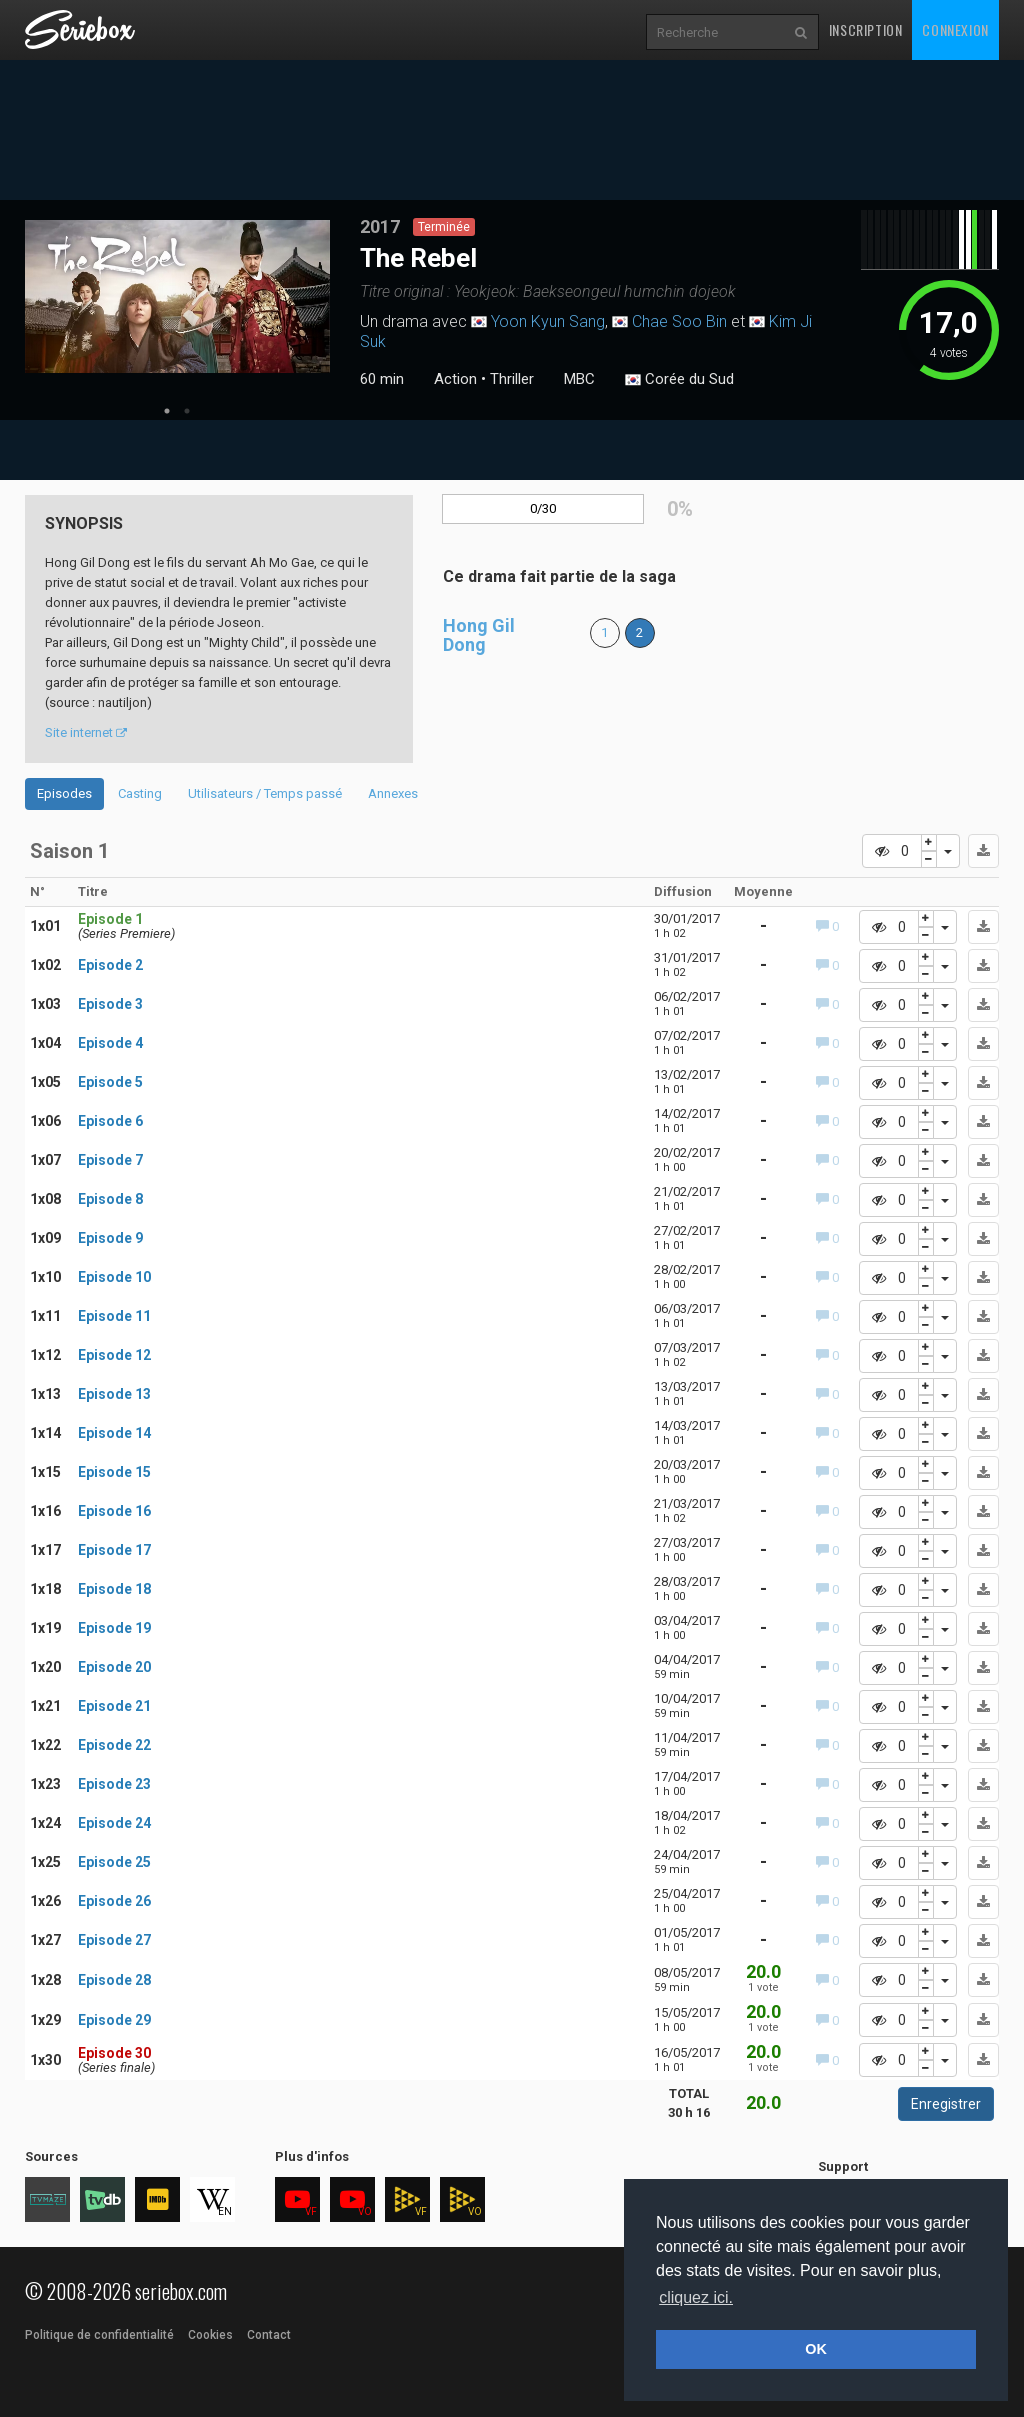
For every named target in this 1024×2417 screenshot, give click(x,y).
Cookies (210, 2335)
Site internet (86, 732)
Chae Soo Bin (679, 321)
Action (455, 379)
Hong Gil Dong (479, 635)
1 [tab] (167, 411)
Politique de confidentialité (99, 2335)
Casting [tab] (140, 793)
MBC (579, 379)
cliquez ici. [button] (696, 2297)
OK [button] (816, 2349)
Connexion (955, 29)
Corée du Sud (679, 380)
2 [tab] (187, 411)
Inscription (866, 29)
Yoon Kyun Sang (548, 321)
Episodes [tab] (64, 793)
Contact (269, 2335)
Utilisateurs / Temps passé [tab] (265, 793)
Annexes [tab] (393, 793)
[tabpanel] (177, 296)
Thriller (512, 379)
